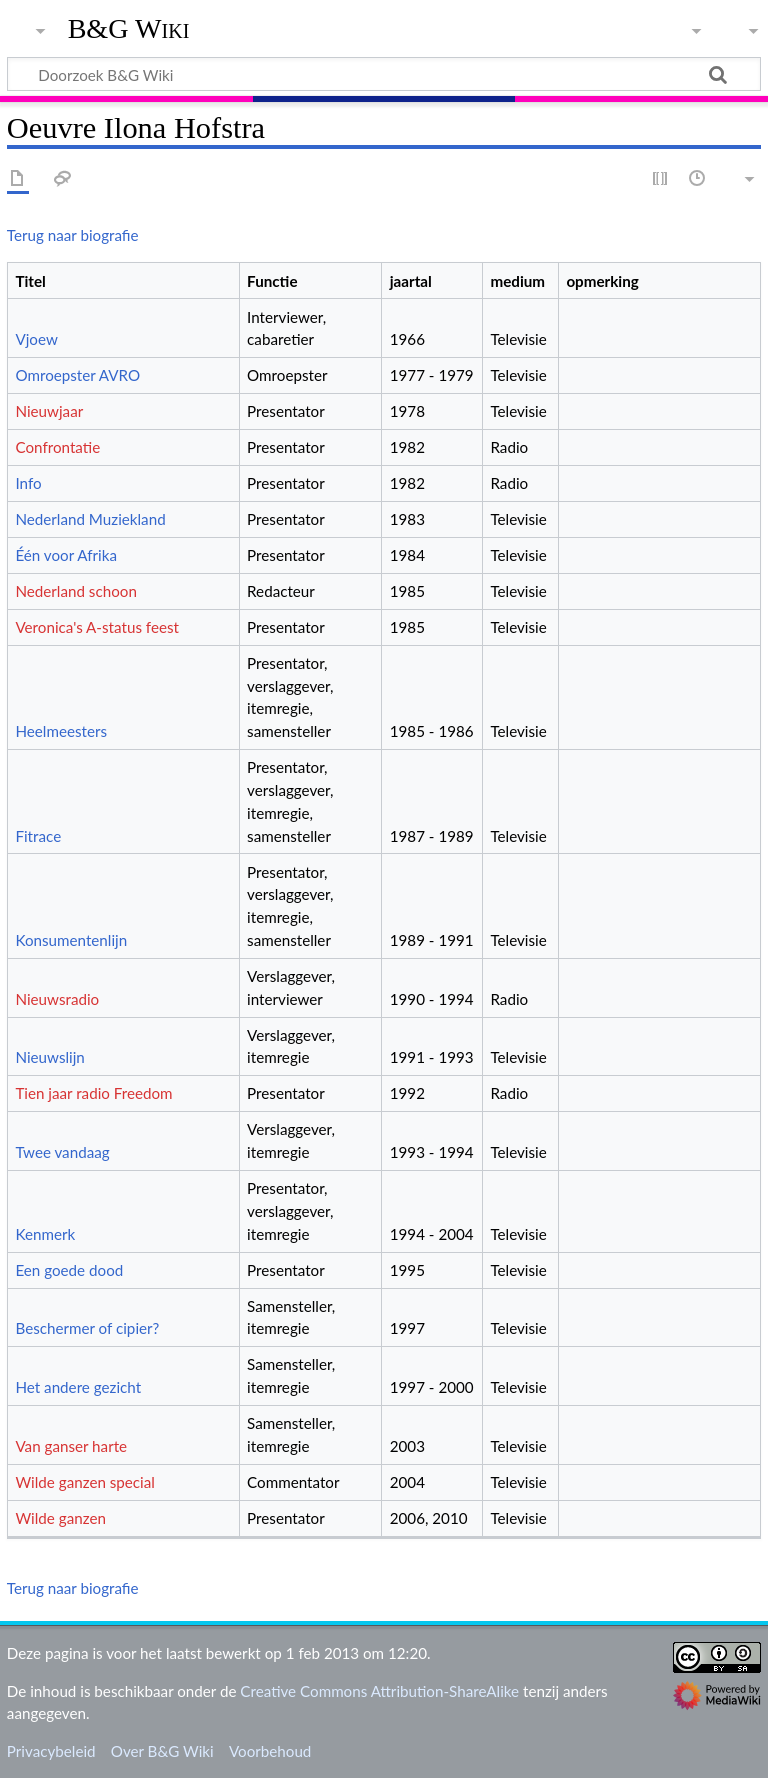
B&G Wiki (129, 29)
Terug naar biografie (73, 235)
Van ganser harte (71, 1446)
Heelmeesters (61, 731)
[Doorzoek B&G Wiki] (384, 74)
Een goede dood (69, 1270)
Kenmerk (45, 1234)
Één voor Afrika (66, 555)
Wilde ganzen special (84, 1482)
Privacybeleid (51, 1751)
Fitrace (38, 836)
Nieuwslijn (49, 1057)
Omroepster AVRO (77, 375)
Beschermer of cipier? (87, 1328)
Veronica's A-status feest (97, 627)
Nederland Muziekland (90, 519)
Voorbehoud (270, 1751)
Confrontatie (57, 447)
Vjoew (36, 339)
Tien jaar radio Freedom (93, 1093)
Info (28, 483)
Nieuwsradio (57, 999)
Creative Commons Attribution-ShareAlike (379, 1691)
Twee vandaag (62, 1152)
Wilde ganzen (60, 1518)
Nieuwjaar (49, 411)
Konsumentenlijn (71, 940)
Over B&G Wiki (162, 1751)
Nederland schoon (75, 591)
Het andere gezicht (78, 1387)
